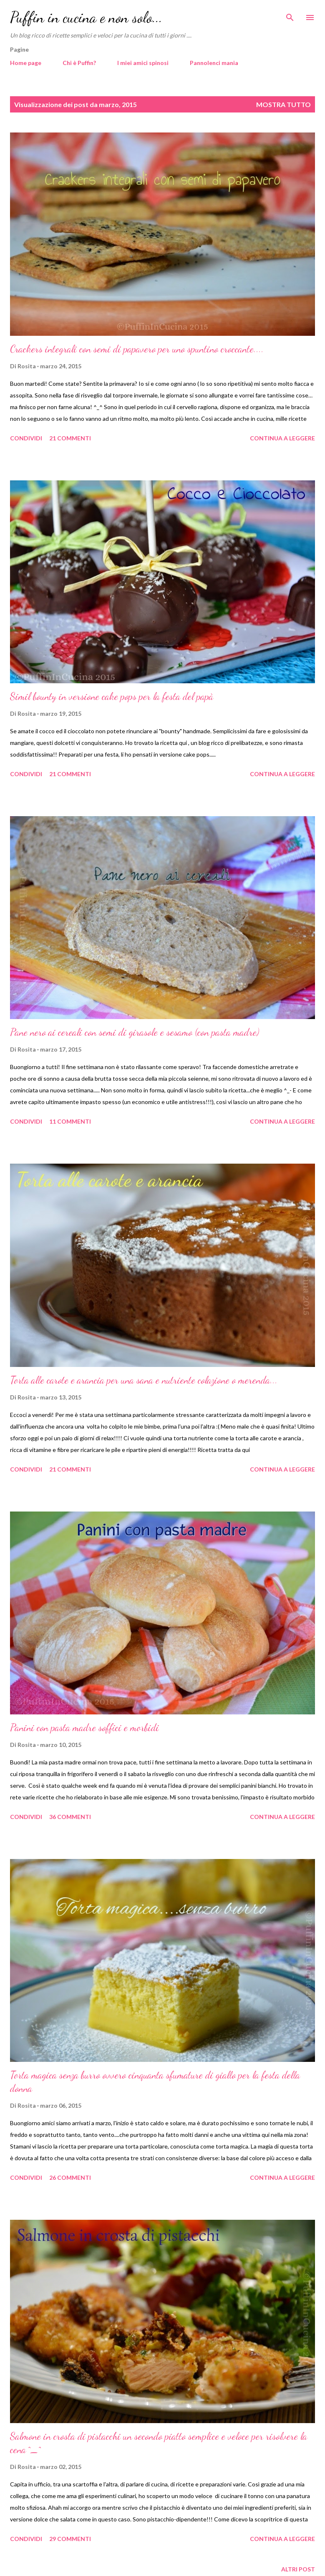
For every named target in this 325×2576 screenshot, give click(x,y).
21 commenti (70, 438)
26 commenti (70, 2177)
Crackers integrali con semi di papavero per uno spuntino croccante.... (137, 349)
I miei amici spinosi (143, 62)
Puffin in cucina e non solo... (86, 17)
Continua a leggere (282, 438)
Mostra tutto (283, 104)
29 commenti (70, 2538)
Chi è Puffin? (79, 62)
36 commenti (70, 1816)
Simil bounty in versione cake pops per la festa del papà (111, 696)
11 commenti (70, 1121)
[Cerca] (290, 15)
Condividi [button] (26, 438)
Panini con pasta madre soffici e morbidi (84, 1727)
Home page (25, 62)
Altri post (298, 2569)
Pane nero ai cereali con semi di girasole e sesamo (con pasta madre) (134, 1032)
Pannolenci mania (214, 62)
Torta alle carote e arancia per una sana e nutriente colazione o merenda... (143, 1380)
